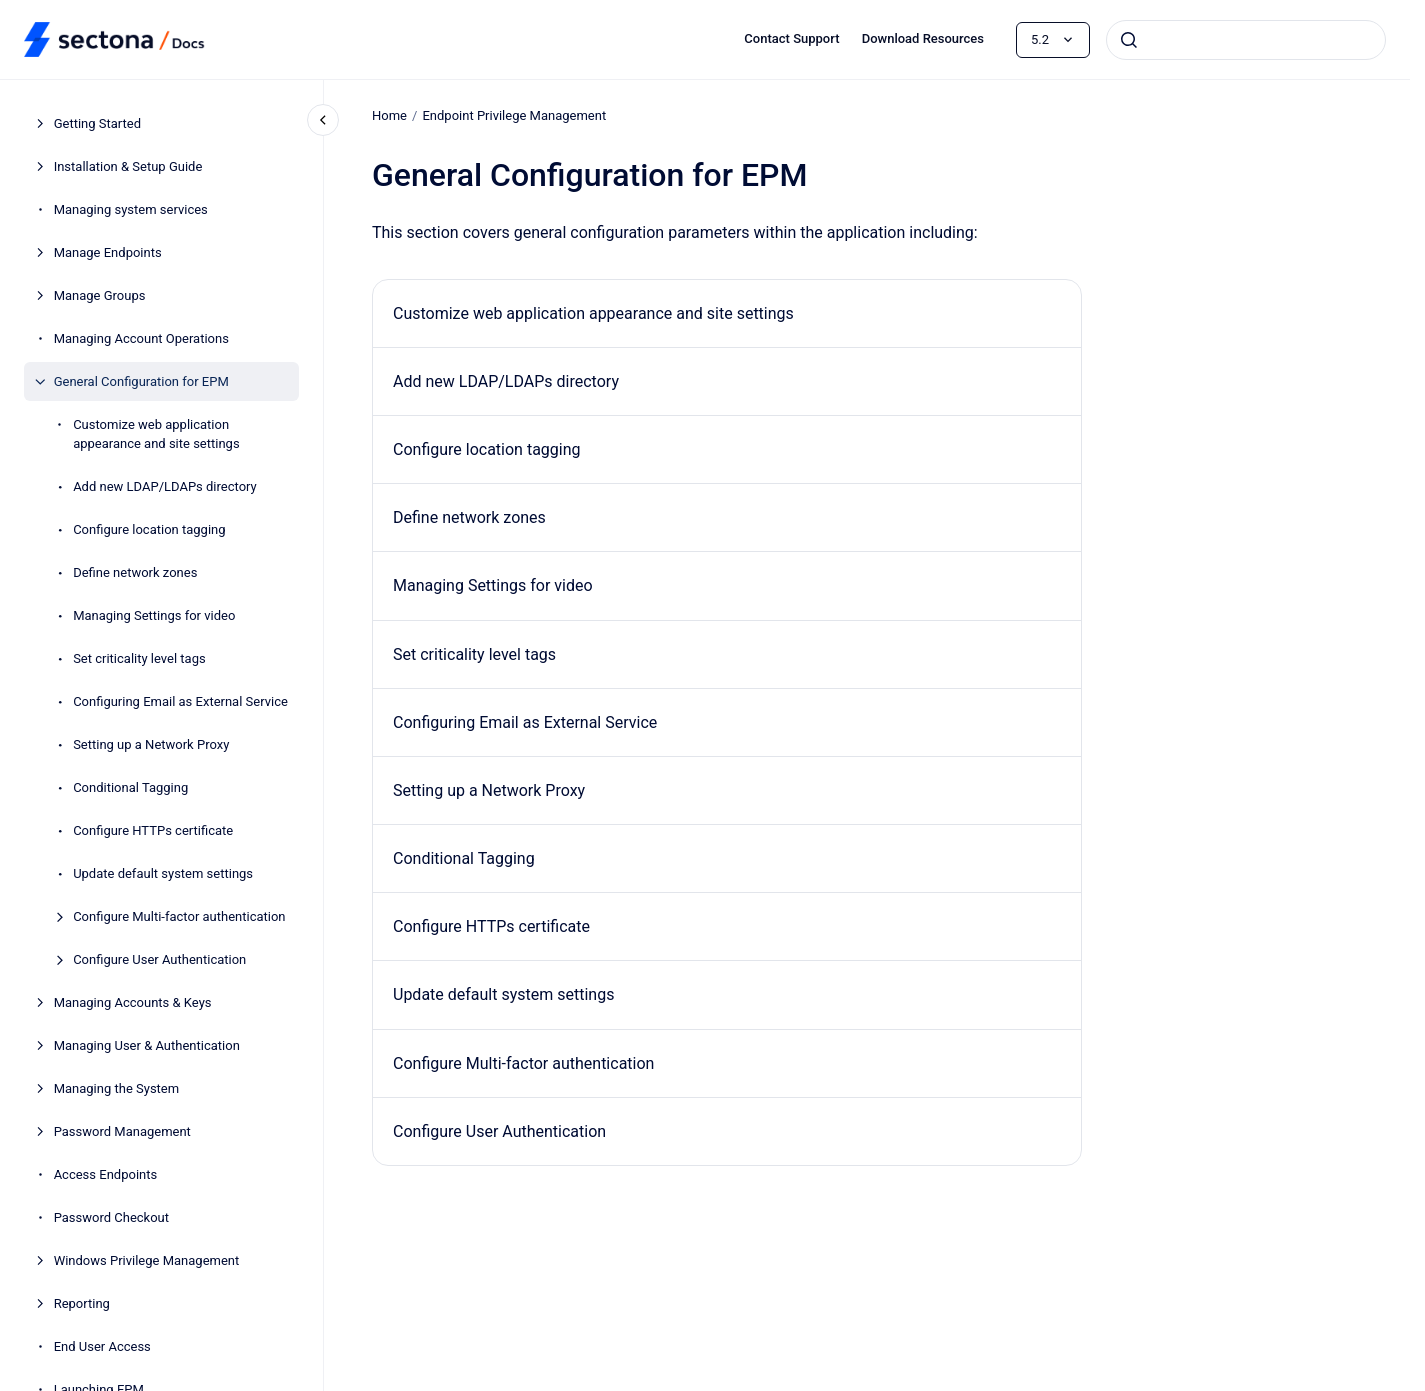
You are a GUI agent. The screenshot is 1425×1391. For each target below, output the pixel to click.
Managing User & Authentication (147, 1045)
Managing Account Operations (141, 338)
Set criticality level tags (139, 658)
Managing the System (117, 1088)
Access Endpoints (106, 1174)
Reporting (82, 1303)
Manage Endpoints (108, 252)
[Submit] (1129, 40)
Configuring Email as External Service (180, 701)
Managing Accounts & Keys (133, 1002)
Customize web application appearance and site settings (156, 434)
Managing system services (131, 209)
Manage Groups (100, 295)
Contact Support (791, 38)
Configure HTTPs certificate (153, 830)
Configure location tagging (149, 529)
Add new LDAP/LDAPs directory (165, 486)
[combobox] (1246, 40)
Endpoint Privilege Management (514, 115)
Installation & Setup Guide (128, 166)
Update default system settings (163, 873)
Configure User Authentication (159, 959)
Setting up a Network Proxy (151, 744)
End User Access (102, 1346)
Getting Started (97, 123)
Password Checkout (111, 1217)
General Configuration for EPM (141, 381)
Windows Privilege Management (147, 1260)
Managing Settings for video (154, 615)
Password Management (122, 1131)
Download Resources (923, 38)
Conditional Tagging (130, 787)
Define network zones (135, 572)
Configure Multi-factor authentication (179, 916)
